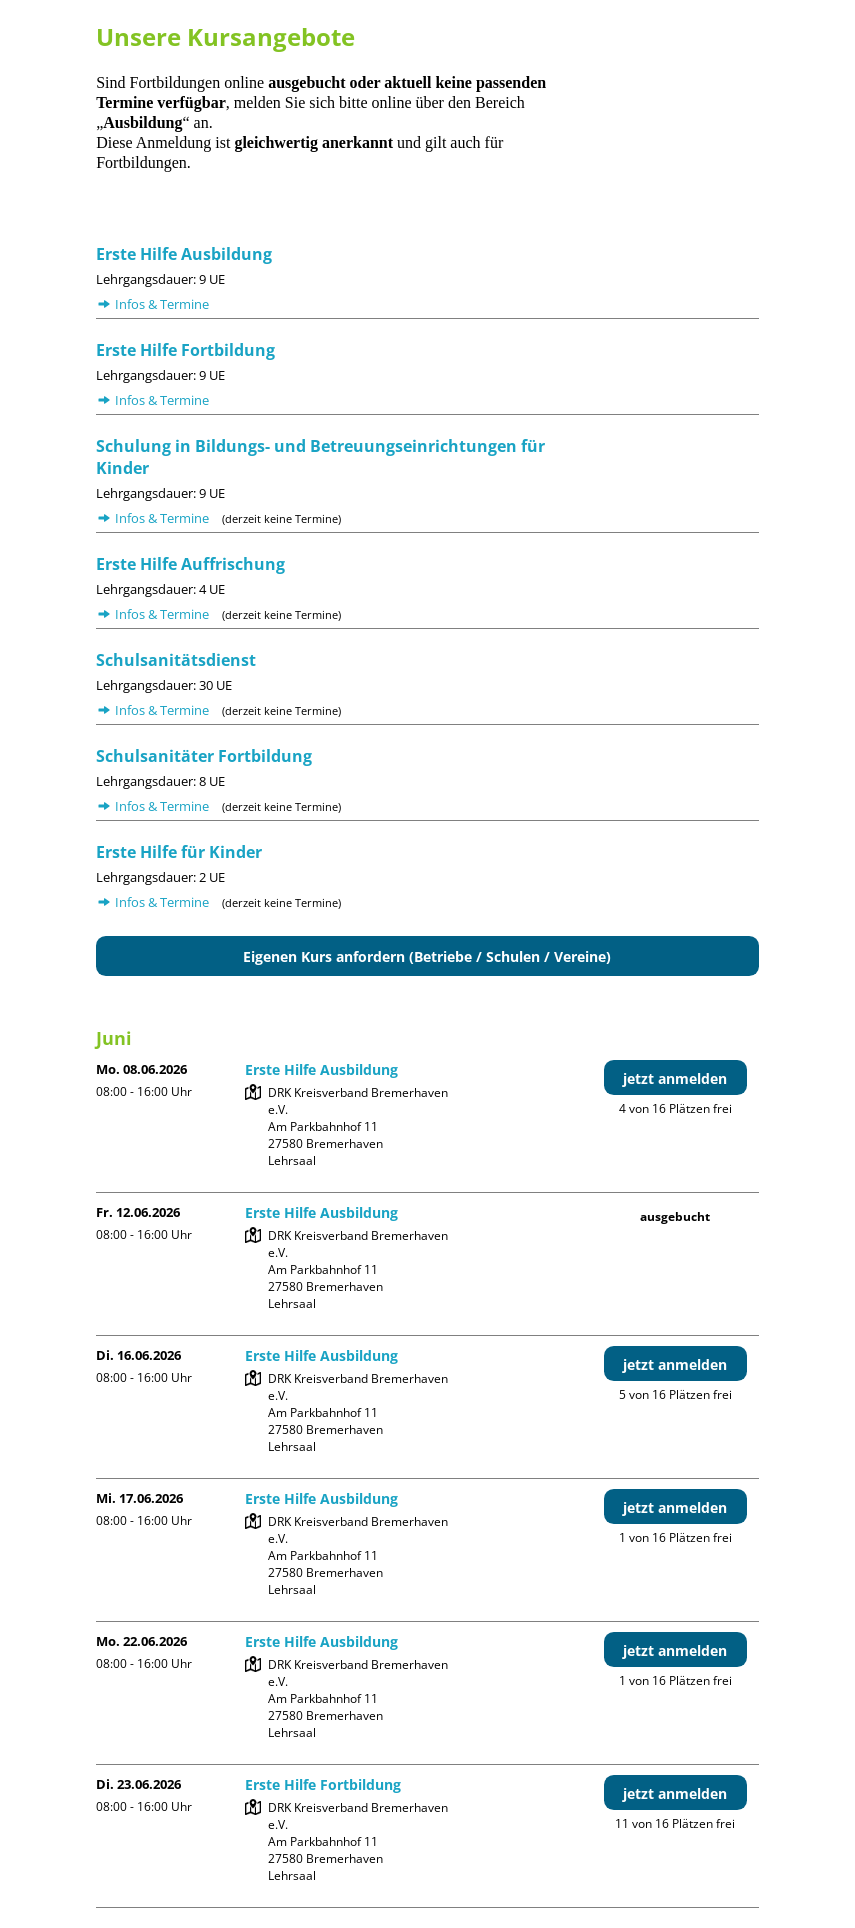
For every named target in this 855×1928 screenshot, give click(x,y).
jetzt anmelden (675, 1078)
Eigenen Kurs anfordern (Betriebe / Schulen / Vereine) (427, 956)
